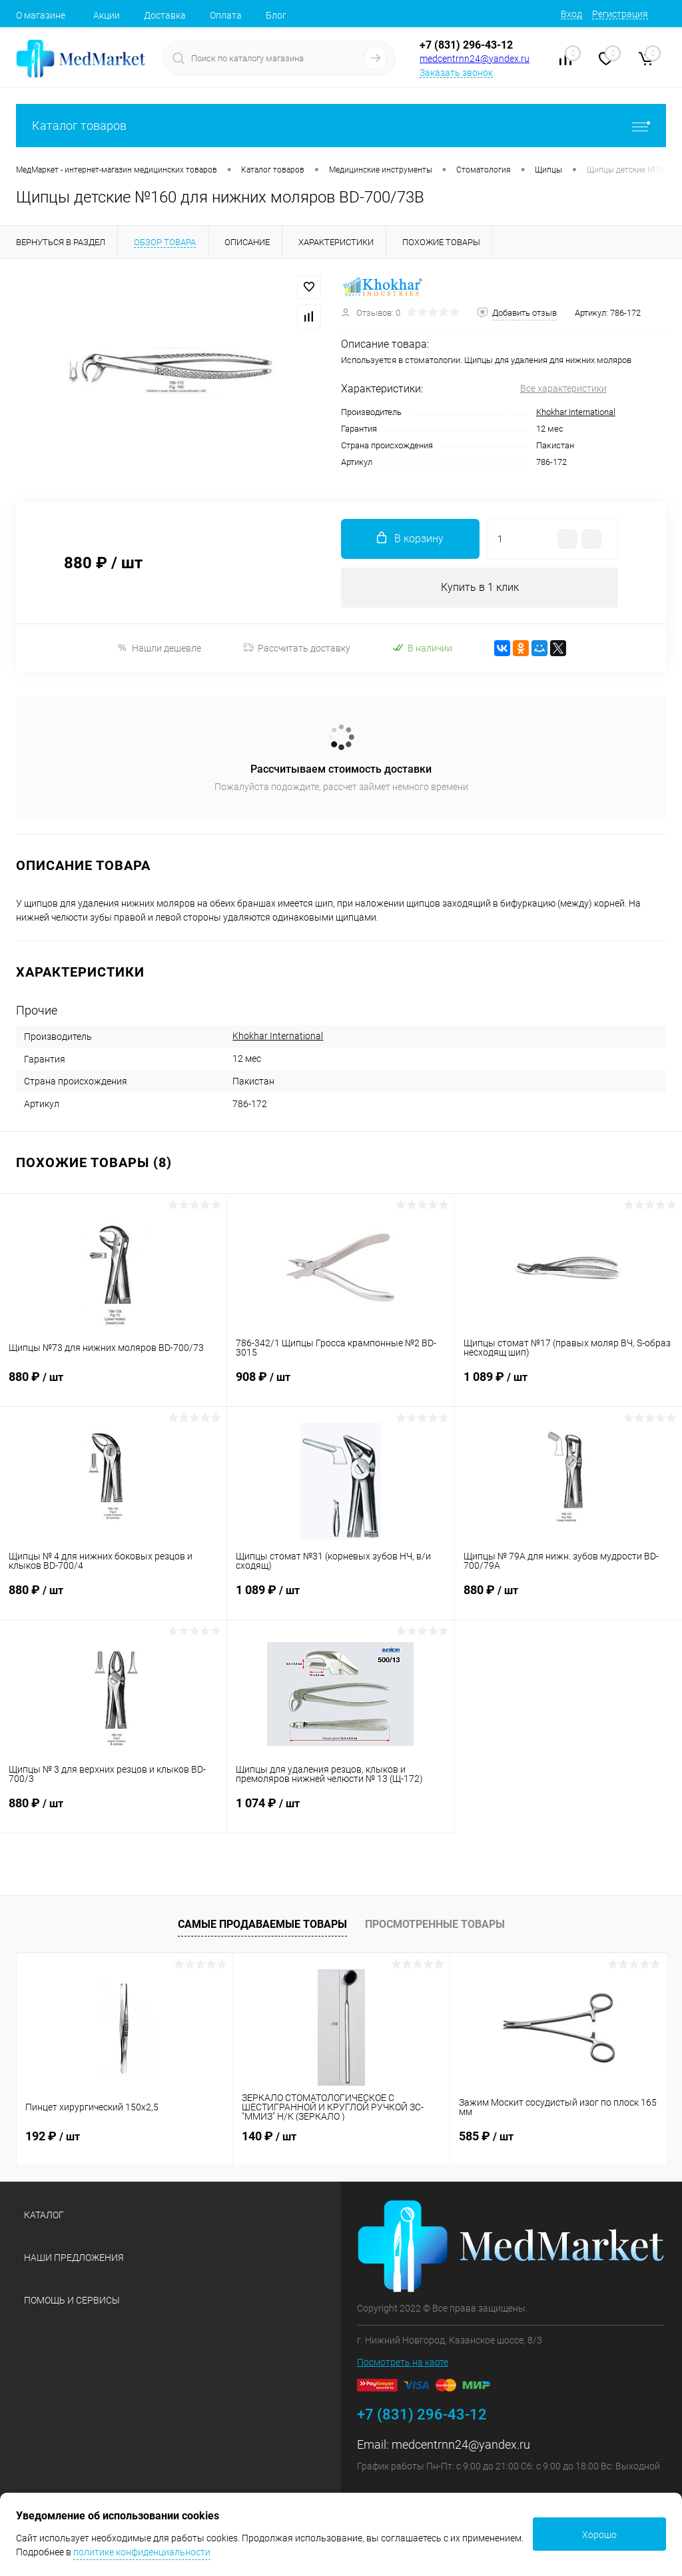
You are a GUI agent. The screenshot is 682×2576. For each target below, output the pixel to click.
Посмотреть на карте (402, 2362)
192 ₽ (52, 2136)
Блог (276, 15)
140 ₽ (269, 2136)
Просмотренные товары (435, 1924)
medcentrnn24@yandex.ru (474, 58)
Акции (106, 15)
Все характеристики (563, 388)
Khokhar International (575, 412)
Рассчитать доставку (296, 648)
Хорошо (599, 2534)
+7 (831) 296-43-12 (466, 45)
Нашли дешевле (159, 647)
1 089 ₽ (568, 1385)
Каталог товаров (341, 125)
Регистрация (620, 14)
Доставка (165, 15)
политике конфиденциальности (141, 2552)
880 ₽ (113, 1385)
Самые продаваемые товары (262, 1924)
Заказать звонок (456, 72)
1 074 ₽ (340, 1811)
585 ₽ (486, 2136)
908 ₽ (340, 1385)
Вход (571, 14)
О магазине (40, 15)
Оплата (226, 15)
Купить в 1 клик (480, 587)
